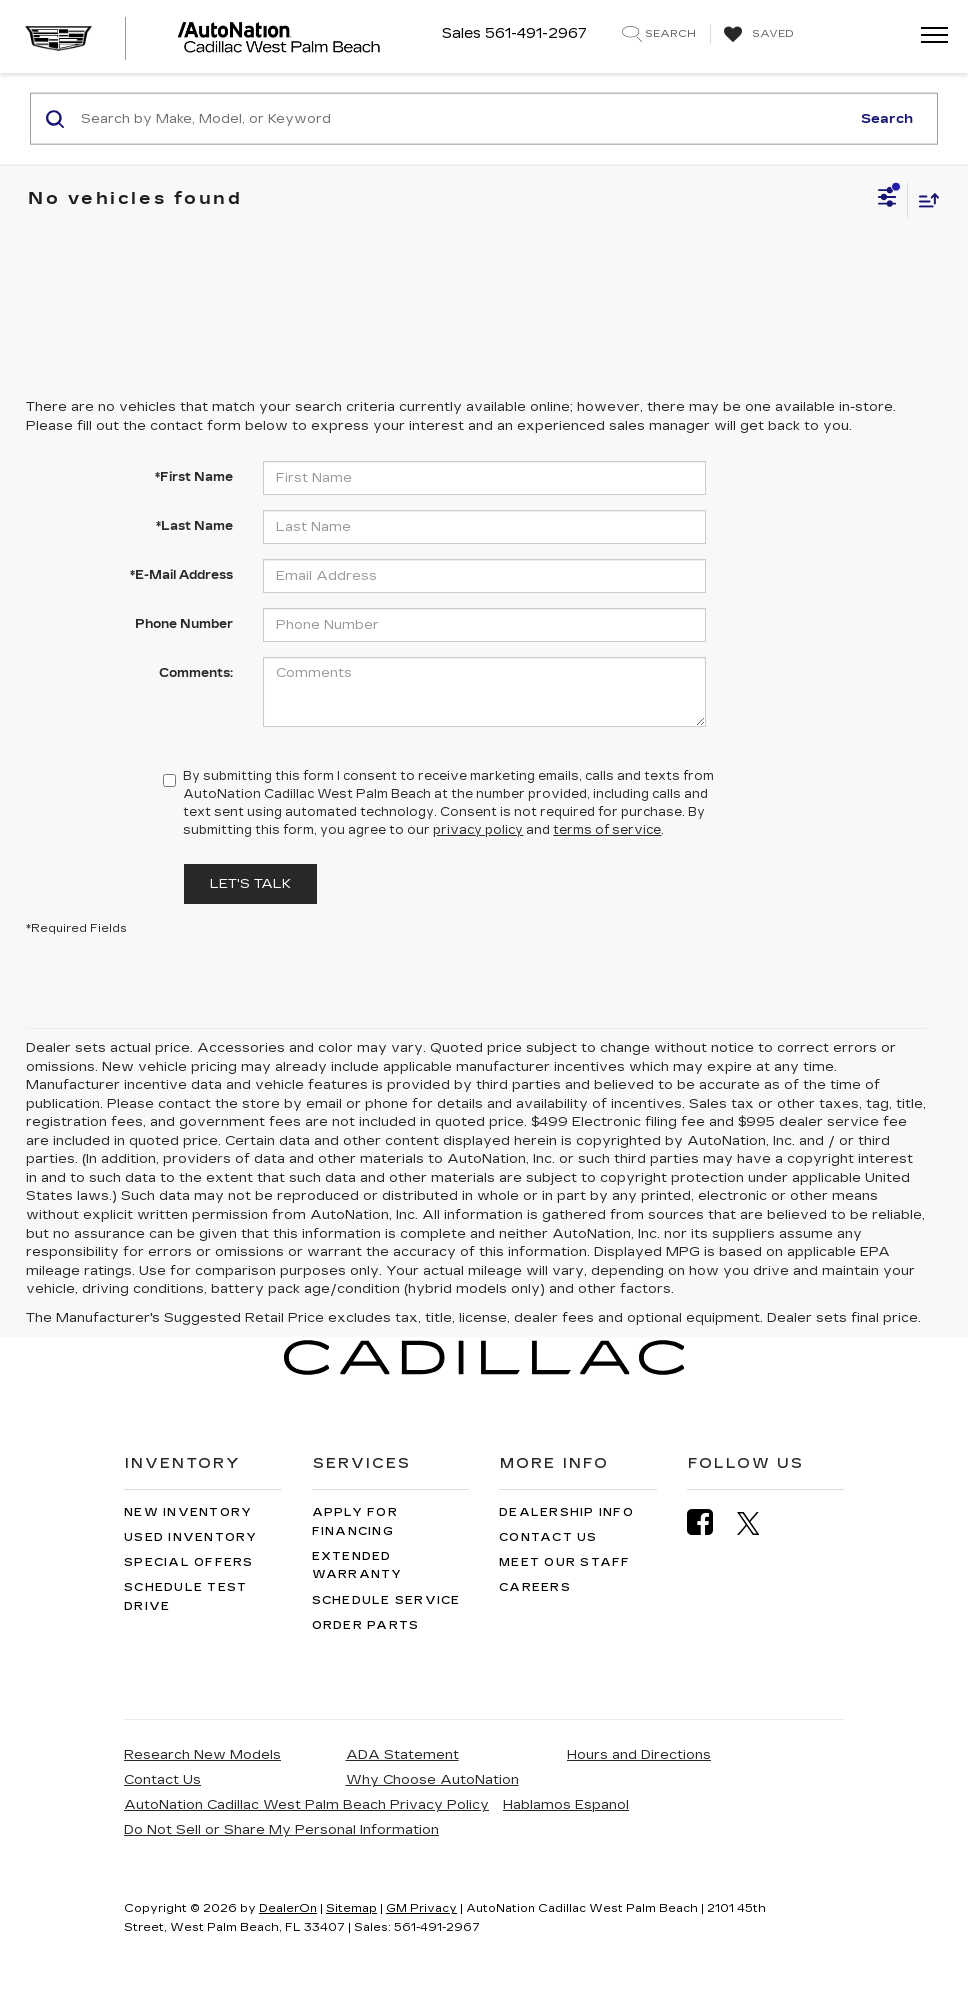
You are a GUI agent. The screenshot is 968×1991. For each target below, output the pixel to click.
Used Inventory (191, 1537)
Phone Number (184, 624)
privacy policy (478, 830)
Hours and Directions (639, 1755)
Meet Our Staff (565, 1562)
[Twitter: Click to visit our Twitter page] (758, 1523)
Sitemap (351, 1908)
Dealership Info (566, 1512)
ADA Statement (402, 1755)
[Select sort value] (924, 199)
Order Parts (366, 1625)
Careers (535, 1587)
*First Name (194, 477)
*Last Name (194, 526)
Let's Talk (250, 884)
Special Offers (189, 1562)
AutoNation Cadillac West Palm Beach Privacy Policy (306, 1805)
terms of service (607, 830)
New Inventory (188, 1512)
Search (887, 118)
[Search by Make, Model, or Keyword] (462, 119)
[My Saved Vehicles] (756, 35)
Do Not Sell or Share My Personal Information (281, 1830)
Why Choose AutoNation (432, 1780)
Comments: (196, 673)
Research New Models (202, 1755)
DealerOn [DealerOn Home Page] (288, 1908)
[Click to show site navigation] (928, 36)
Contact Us (548, 1537)
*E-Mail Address (181, 575)
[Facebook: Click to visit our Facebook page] (710, 1522)
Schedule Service (386, 1600)
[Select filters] (887, 200)
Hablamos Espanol (566, 1805)
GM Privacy (421, 1908)
